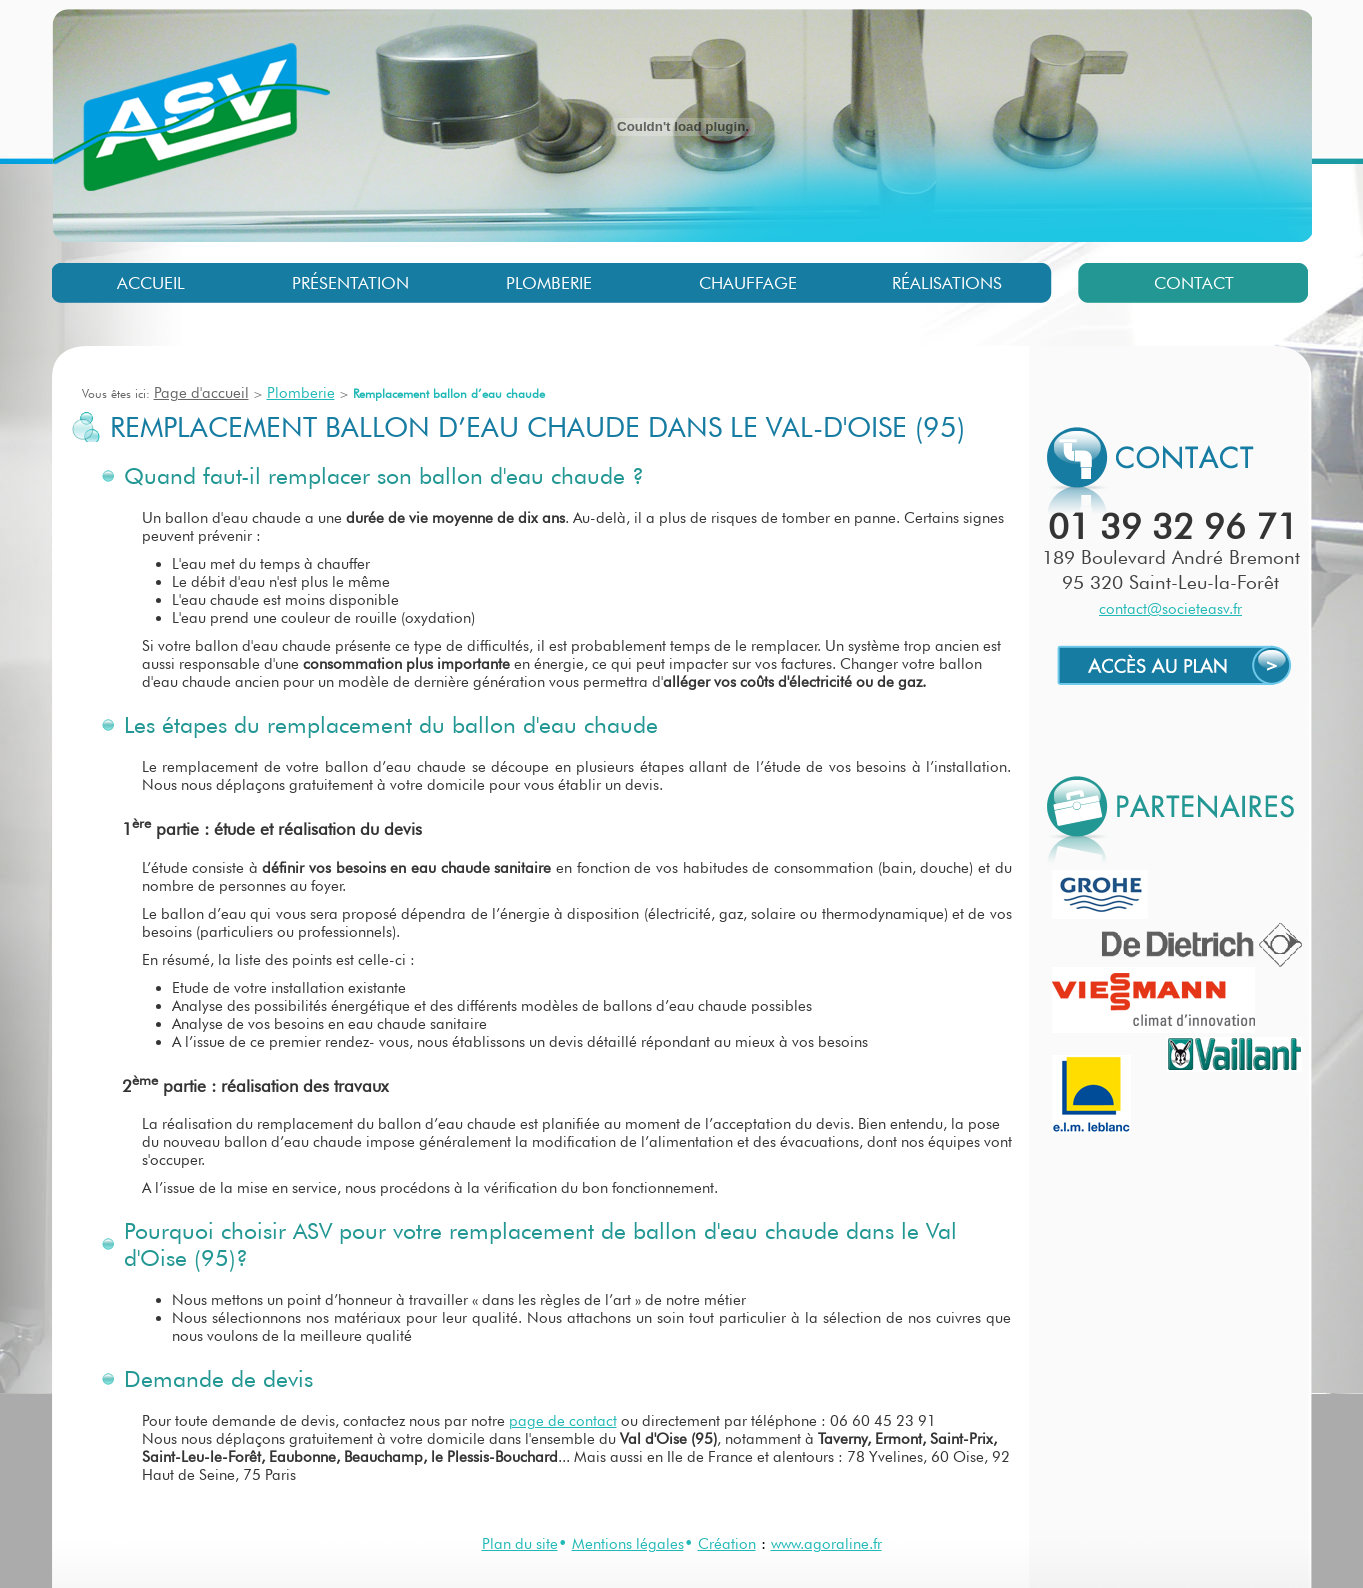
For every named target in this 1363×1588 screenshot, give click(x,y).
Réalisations (947, 283)
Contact (1194, 283)
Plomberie (549, 283)
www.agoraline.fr (826, 1544)
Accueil (151, 283)
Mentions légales (628, 1544)
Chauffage (748, 283)
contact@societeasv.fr (1170, 609)
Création (727, 1544)
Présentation (350, 283)
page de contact (563, 1421)
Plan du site (520, 1544)
